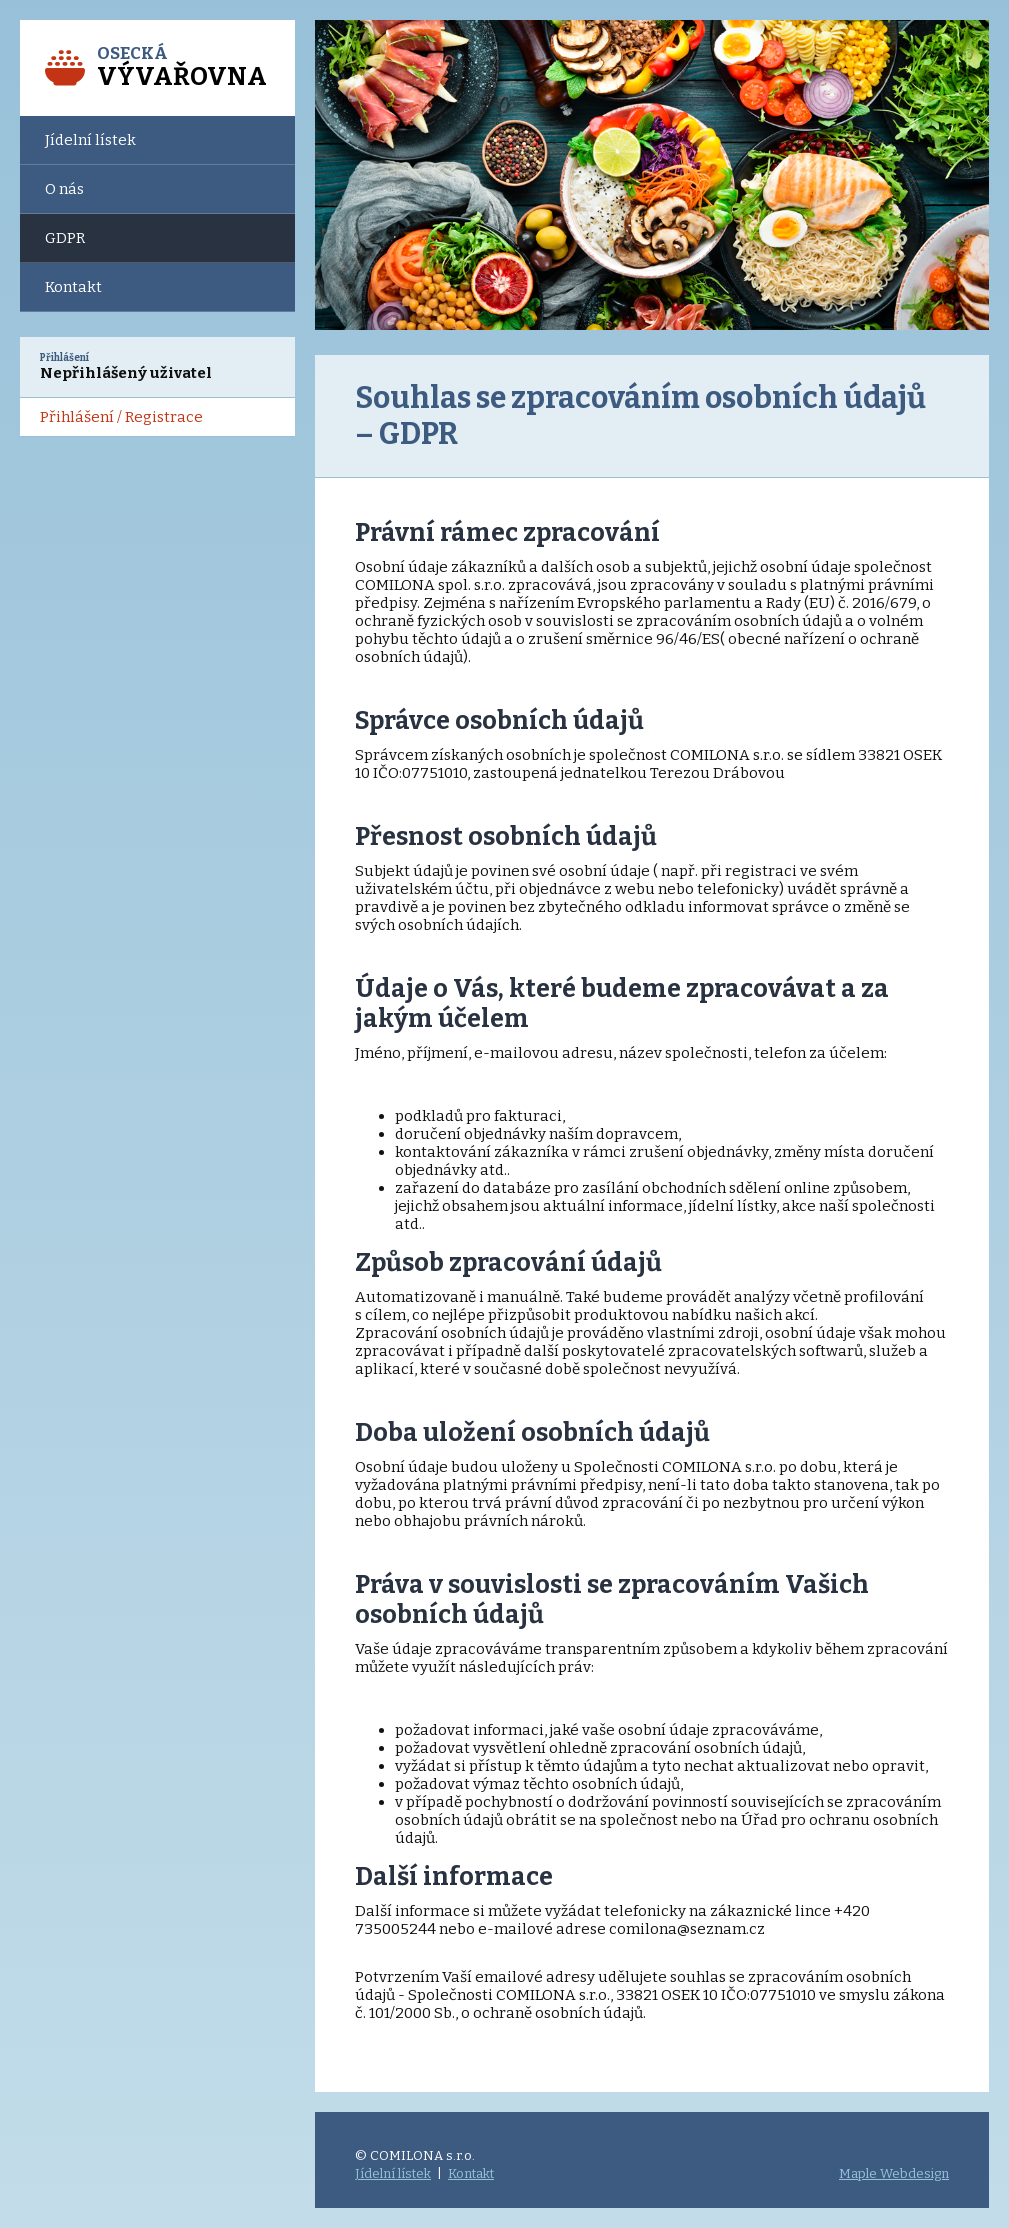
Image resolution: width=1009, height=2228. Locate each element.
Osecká (182, 67)
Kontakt (73, 287)
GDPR (65, 238)
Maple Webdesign (894, 2173)
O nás (64, 189)
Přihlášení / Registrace (121, 417)
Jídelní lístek (90, 140)
